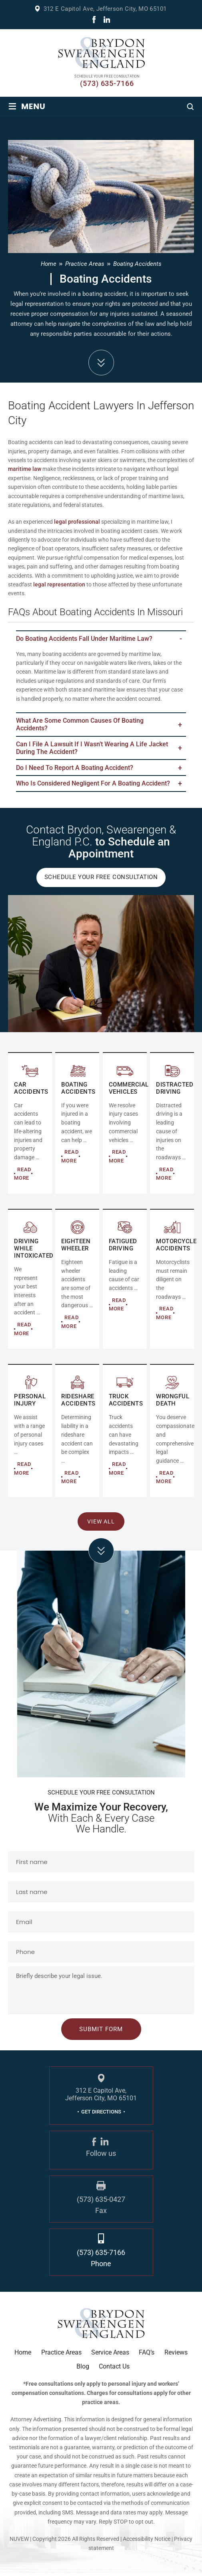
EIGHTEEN (77, 1282)
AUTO (30, 1126)
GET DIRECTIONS (101, 2114)
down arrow (101, 362)
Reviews (176, 2355)
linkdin (107, 19)
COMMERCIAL (77, 1126)
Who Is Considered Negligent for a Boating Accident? (93, 786)
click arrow (101, 1553)
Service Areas (110, 2355)
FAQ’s (146, 2355)
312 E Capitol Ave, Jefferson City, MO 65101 (105, 8)
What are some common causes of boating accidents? (80, 725)
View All (101, 1524)
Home (22, 2355)
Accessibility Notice (147, 2541)
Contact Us (114, 2369)
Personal (30, 1434)
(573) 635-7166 (107, 83)
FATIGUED (125, 1282)
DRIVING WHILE (30, 1282)
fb (94, 19)
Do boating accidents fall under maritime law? (84, 639)
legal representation (59, 584)
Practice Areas (61, 2355)
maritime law (24, 469)
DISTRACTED (172, 1126)
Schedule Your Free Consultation (101, 880)
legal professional (77, 521)
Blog (82, 2369)
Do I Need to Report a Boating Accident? (74, 769)
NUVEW (19, 2541)
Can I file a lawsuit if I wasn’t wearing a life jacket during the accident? (92, 749)
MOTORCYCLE (172, 1282)
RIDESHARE (77, 1434)
